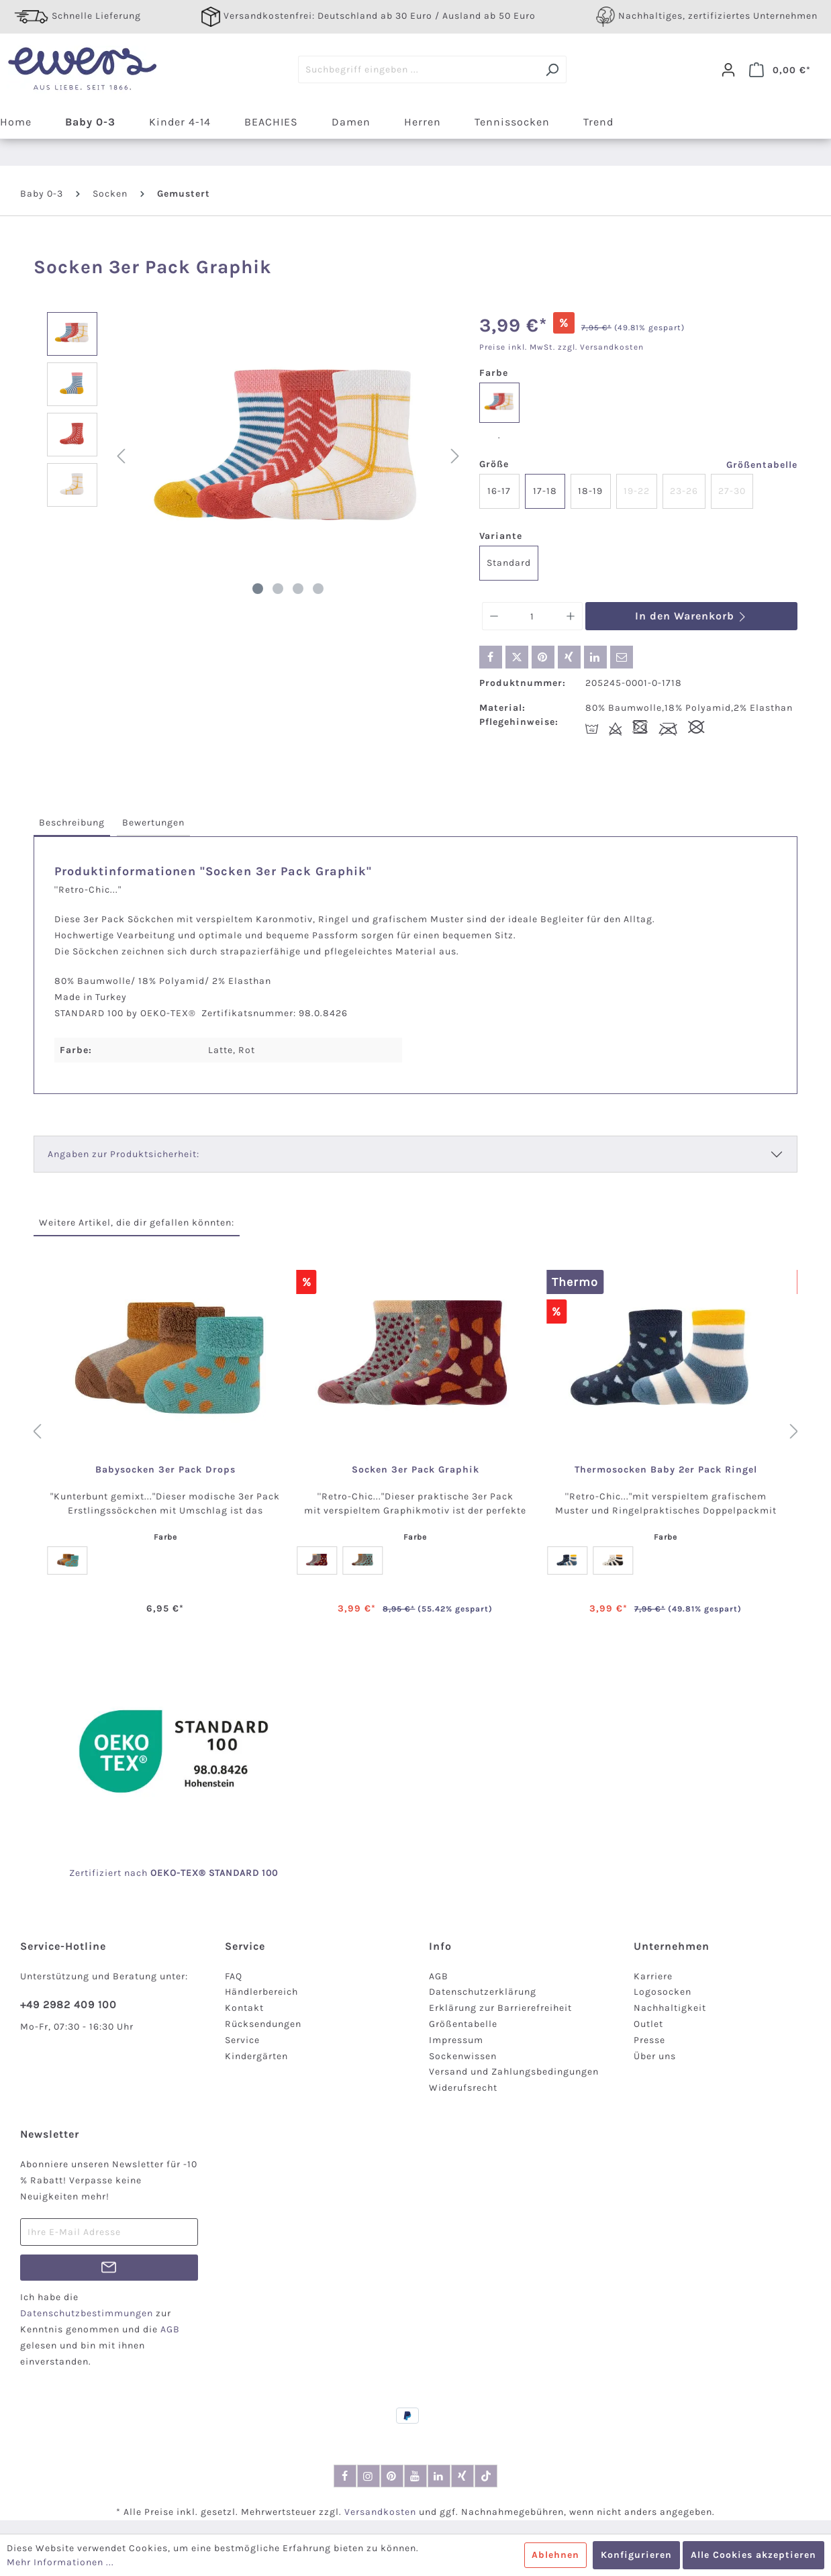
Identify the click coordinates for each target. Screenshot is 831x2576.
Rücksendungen (263, 2024)
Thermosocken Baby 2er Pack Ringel (666, 1470)
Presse (649, 2040)
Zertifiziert (96, 1873)
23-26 (684, 491)
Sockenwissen (463, 2056)
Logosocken (662, 1991)
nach (150, 1873)
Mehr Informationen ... (60, 2562)
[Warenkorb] (780, 70)
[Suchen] (552, 69)
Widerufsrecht (463, 2087)
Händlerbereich (261, 1991)
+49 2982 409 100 (68, 2004)
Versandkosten (380, 2512)
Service (242, 2040)
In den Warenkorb (691, 615)
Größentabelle (761, 464)
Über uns (655, 2056)
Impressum (456, 2040)
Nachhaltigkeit (670, 2008)
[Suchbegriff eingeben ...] (418, 69)
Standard (509, 562)
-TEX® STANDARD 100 (227, 1873)
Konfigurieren (636, 2555)
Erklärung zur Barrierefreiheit (500, 2008)
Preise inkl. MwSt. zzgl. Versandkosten (561, 347)
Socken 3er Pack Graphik (415, 1470)
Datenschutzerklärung (482, 1991)
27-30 (732, 491)
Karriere (653, 1976)
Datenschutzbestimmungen (86, 2313)
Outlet (648, 2024)
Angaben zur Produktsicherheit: (123, 1154)
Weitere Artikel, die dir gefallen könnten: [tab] (136, 1222)
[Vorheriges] (121, 457)
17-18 (545, 491)
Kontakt (244, 2008)
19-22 (637, 491)
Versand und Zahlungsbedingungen (514, 2071)
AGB (438, 1976)
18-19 (590, 491)
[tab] (72, 823)
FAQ (233, 1976)
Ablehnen (555, 2555)
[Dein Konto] (728, 70)
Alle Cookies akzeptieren (753, 2555)
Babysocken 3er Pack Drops (165, 1470)
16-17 (499, 491)
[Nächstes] (455, 457)
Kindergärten (256, 2056)
